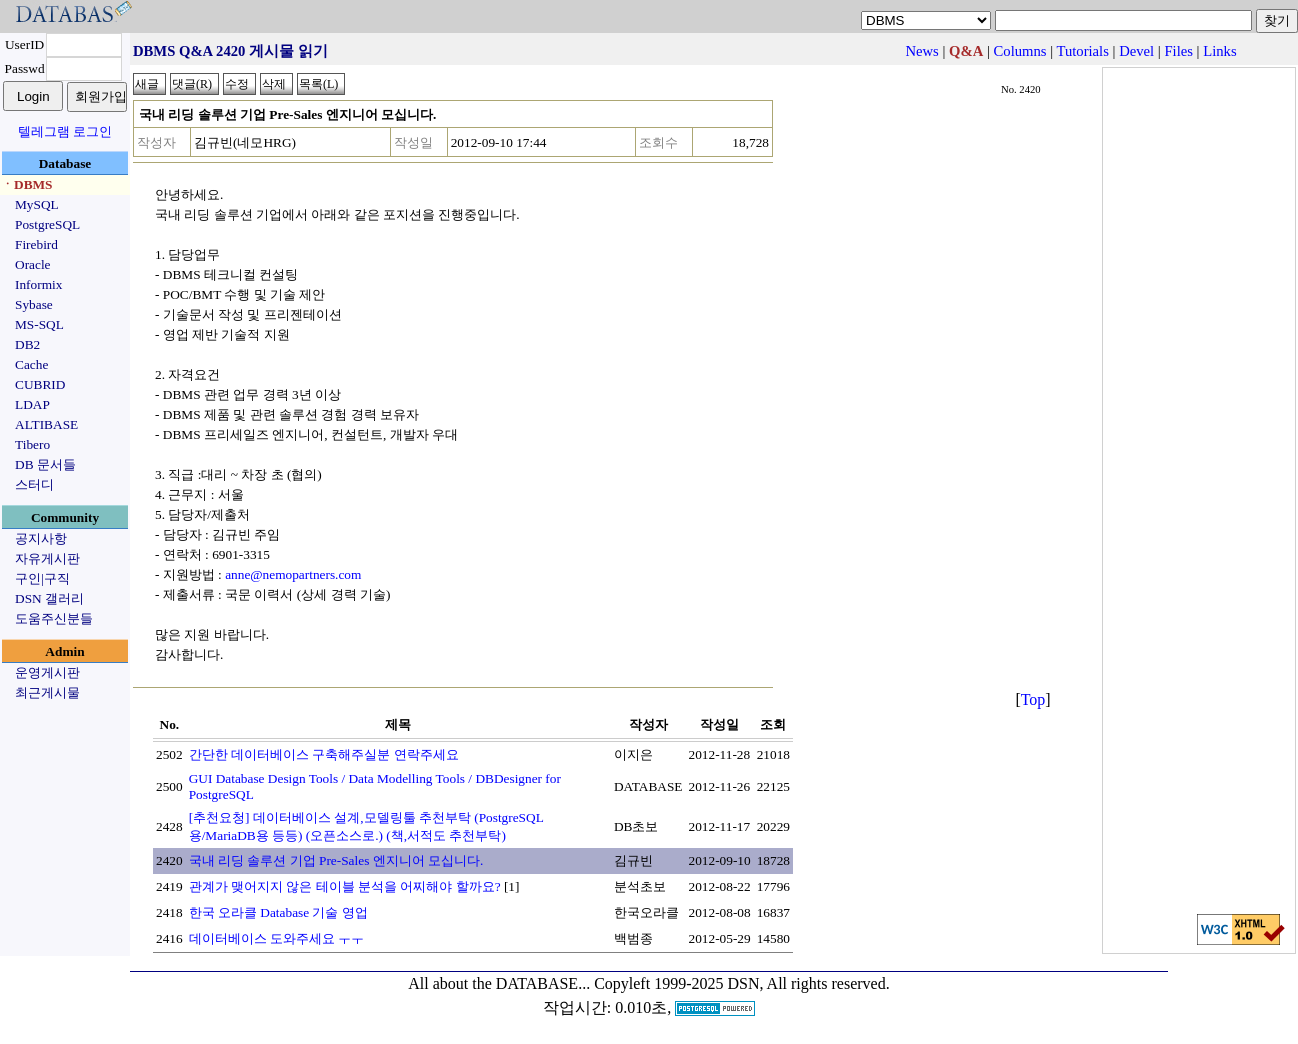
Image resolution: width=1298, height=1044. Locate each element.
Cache (31, 364)
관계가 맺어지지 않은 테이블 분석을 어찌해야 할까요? (345, 886)
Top (1033, 699)
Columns (1020, 51)
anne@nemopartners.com (293, 574)
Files (1178, 51)
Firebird (36, 244)
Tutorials (1082, 51)
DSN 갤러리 (49, 598)
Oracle (33, 264)
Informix (38, 284)
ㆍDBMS (27, 184)
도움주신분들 (54, 618)
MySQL (37, 204)
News (921, 51)
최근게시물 (47, 692)
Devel (1136, 51)
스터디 (34, 484)
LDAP (32, 404)
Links (1219, 51)
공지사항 (41, 538)
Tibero (32, 444)
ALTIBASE (46, 424)
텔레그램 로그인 (65, 131)
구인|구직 (42, 578)
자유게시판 (47, 558)
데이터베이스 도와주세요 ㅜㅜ (277, 938)
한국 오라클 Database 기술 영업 (278, 912)
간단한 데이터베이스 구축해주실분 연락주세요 (324, 754)
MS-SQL (39, 324)
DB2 (27, 344)
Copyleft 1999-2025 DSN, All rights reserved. (742, 983)
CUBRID (40, 384)
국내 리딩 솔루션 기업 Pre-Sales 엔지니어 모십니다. (336, 860)
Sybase (34, 304)
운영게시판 (47, 672)
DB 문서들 (45, 464)
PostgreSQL (47, 224)
